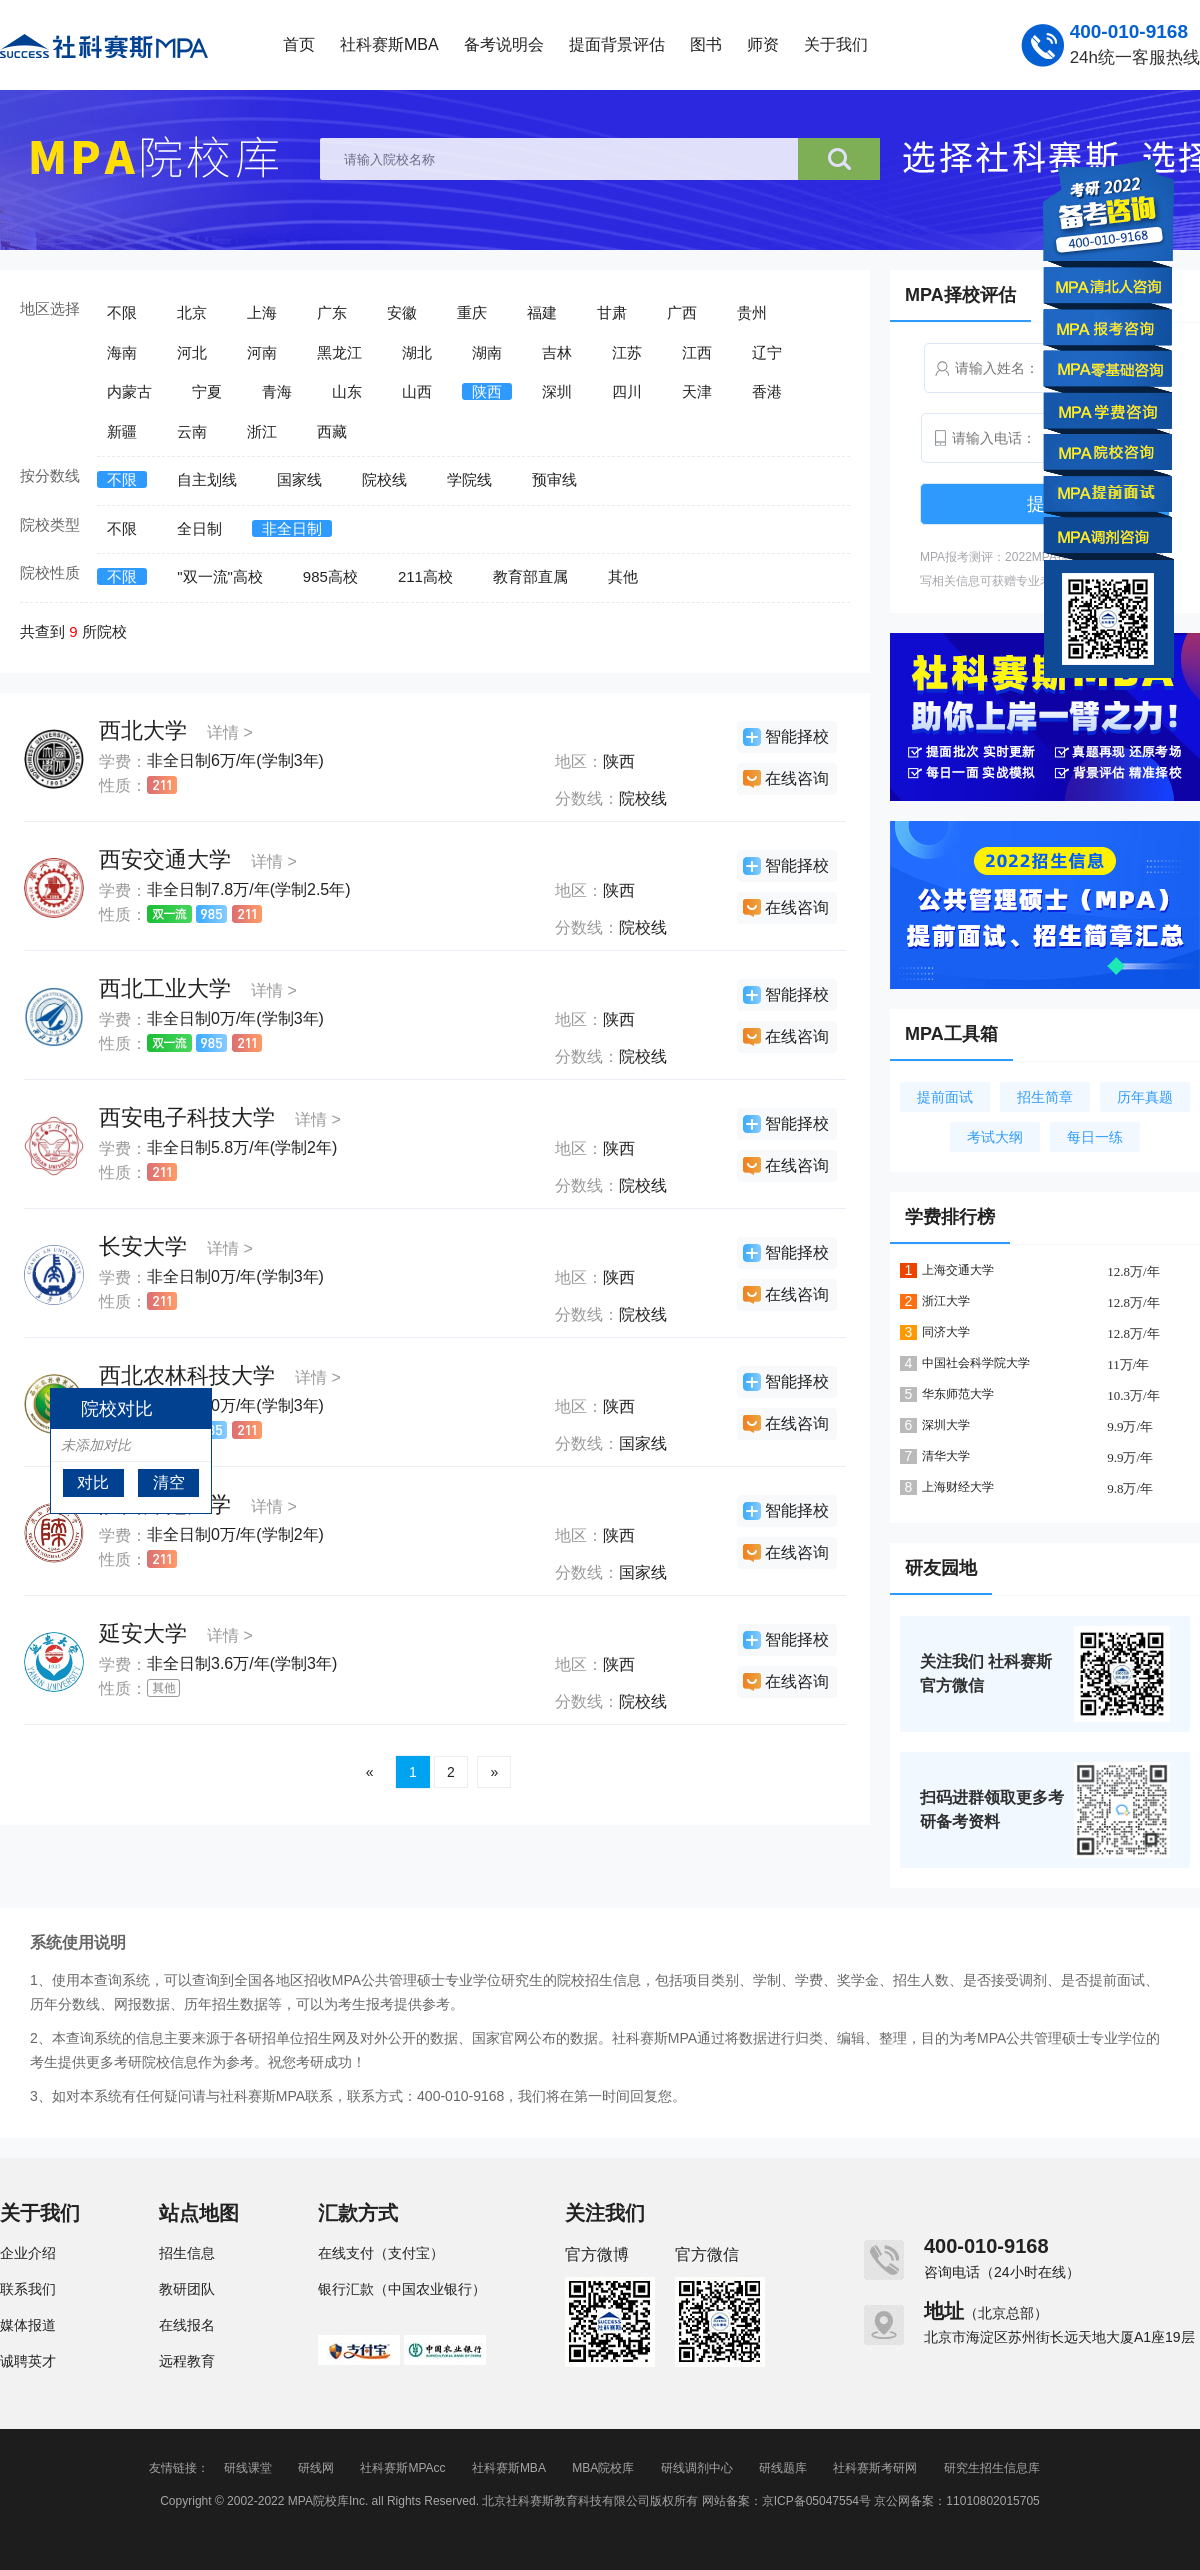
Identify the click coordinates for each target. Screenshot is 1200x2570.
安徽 (402, 312)
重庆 (472, 312)
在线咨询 (797, 778)
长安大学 (143, 1246)
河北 (192, 352)
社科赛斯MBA (389, 44)
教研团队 (187, 2289)
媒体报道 (28, 2325)
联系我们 (28, 2289)
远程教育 (187, 2361)
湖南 (487, 352)
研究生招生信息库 (992, 2468)
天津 (697, 391)
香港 (767, 391)
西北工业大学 (165, 988)
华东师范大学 (958, 1394)
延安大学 (143, 1633)
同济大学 (946, 1332)
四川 (627, 391)
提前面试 (945, 1097)
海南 (122, 352)
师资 (763, 44)
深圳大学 (946, 1425)
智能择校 (797, 736)
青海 (277, 391)
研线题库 (783, 2468)
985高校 (330, 576)
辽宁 (767, 352)
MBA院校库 (603, 2468)
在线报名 (187, 2325)
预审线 (554, 479)
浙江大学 (946, 1301)
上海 (262, 312)
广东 (332, 312)
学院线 (469, 479)
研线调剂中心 (697, 2468)
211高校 (425, 576)
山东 (347, 391)
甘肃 (612, 312)
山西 (417, 391)
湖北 (417, 352)
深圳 (557, 391)
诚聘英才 (28, 2361)
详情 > (230, 732)
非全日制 (292, 528)
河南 (262, 352)
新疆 (122, 431)
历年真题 (1145, 1097)
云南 (192, 431)
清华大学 (946, 1456)
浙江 (262, 431)
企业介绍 (28, 2253)
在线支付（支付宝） (381, 2253)
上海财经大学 (958, 1487)
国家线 (299, 479)
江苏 (627, 352)
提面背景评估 (617, 44)
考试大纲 (995, 1137)
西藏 (332, 431)
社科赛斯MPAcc (402, 2468)
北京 (192, 312)
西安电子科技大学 (187, 1117)
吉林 (557, 352)
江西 (697, 352)
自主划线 (207, 479)
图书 (706, 44)
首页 (299, 44)
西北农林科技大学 (187, 1375)
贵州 (752, 312)
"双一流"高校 (220, 576)
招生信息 (187, 2253)
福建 (542, 312)
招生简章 (1045, 1097)
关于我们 (836, 44)
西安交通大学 (165, 859)
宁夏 (207, 391)
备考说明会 (504, 44)
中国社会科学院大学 (976, 1363)
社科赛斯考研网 (875, 2468)
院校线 (384, 479)
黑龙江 (339, 352)
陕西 (487, 391)
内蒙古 (129, 391)
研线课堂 (248, 2468)
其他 (623, 576)
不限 (122, 312)
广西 (682, 312)
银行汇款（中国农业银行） (402, 2289)
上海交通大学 (958, 1270)
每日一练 (1095, 1137)
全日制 (199, 528)
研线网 (316, 2468)
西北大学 (143, 730)
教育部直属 (530, 576)
